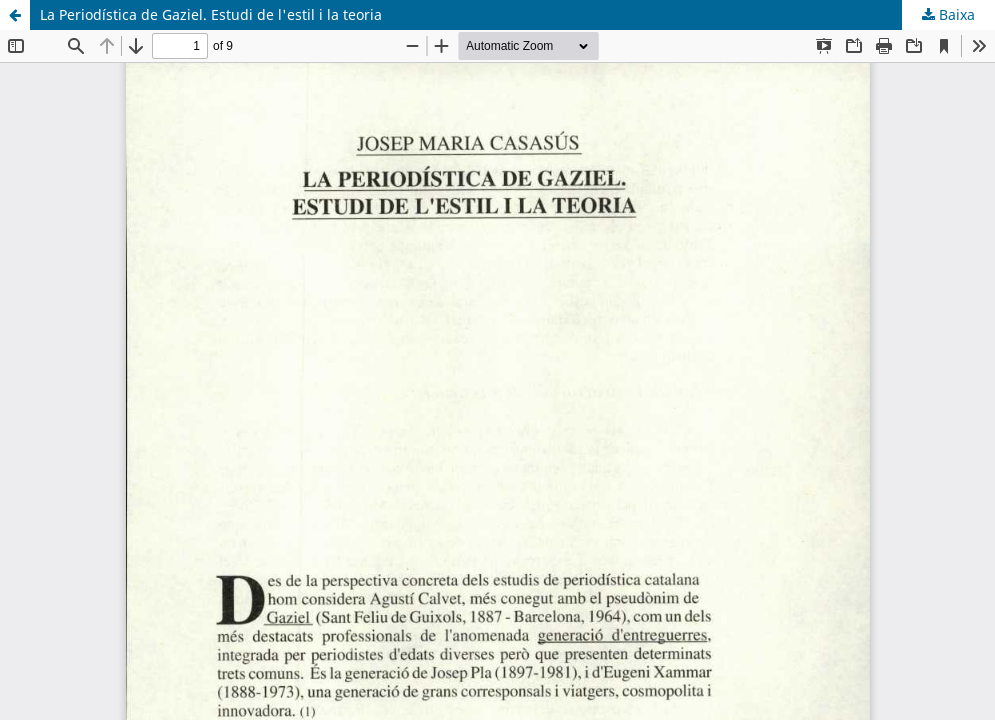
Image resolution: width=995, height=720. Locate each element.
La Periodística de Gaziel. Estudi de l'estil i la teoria (211, 14)
